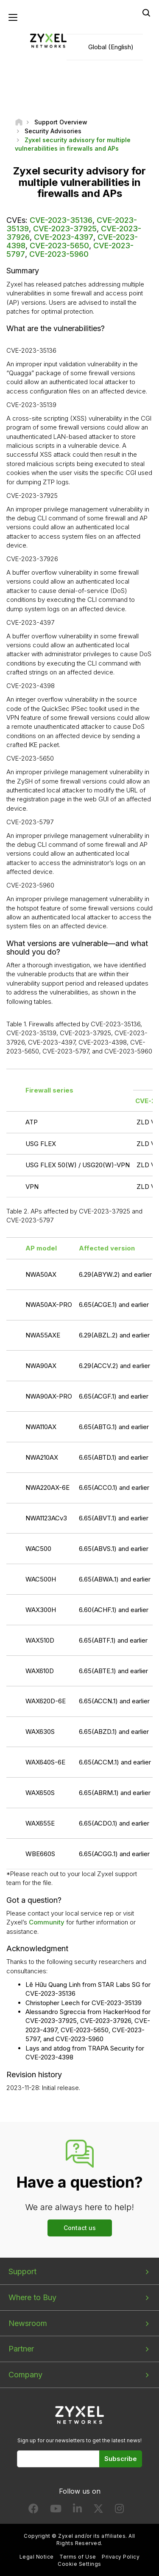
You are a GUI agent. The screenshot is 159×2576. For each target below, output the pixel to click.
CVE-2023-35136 (61, 220)
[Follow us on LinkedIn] (77, 2510)
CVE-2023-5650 (59, 245)
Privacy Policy (120, 2557)
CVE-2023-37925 (65, 228)
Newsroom (27, 2323)
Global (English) (111, 47)
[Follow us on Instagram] (119, 2510)
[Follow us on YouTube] (55, 2510)
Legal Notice (37, 2557)
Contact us (80, 2227)
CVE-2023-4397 (63, 237)
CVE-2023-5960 (59, 254)
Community (46, 1922)
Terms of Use (77, 2557)
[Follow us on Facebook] (33, 2510)
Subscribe (120, 2459)
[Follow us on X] (98, 2510)
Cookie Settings (79, 2564)
